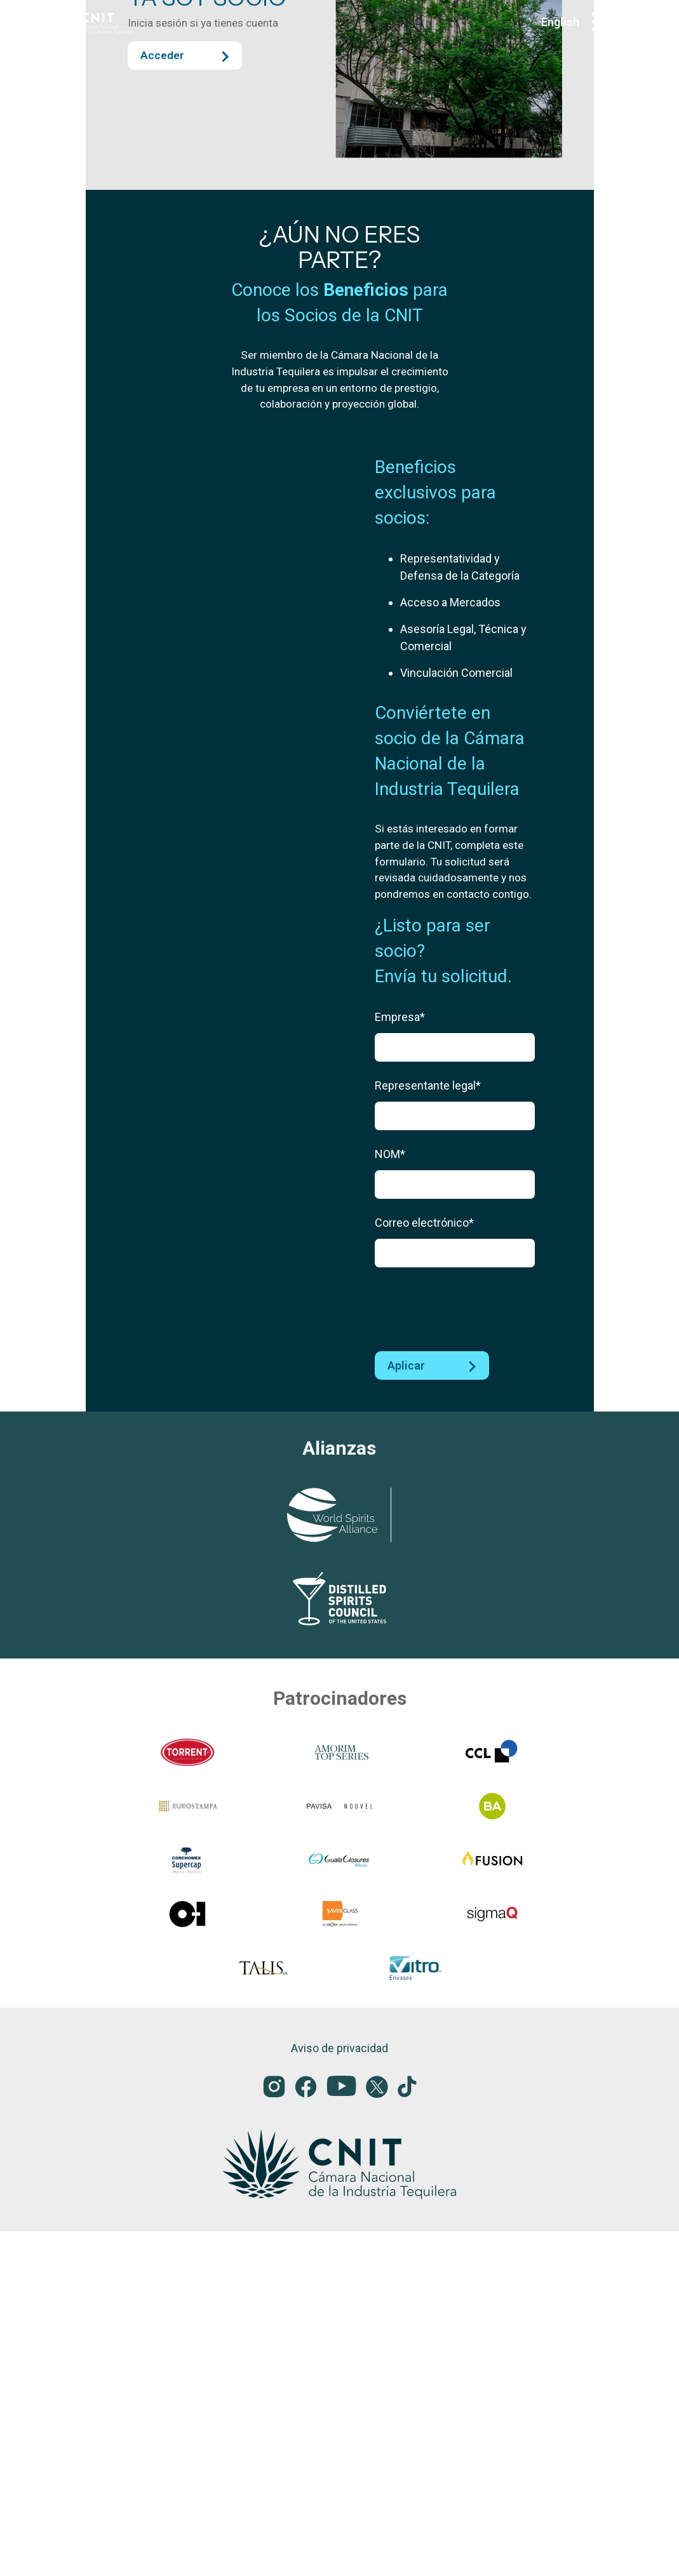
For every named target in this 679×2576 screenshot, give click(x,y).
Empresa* (400, 1427)
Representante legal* (428, 1495)
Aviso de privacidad (339, 2393)
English (560, 22)
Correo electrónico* (424, 1632)
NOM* (390, 1564)
